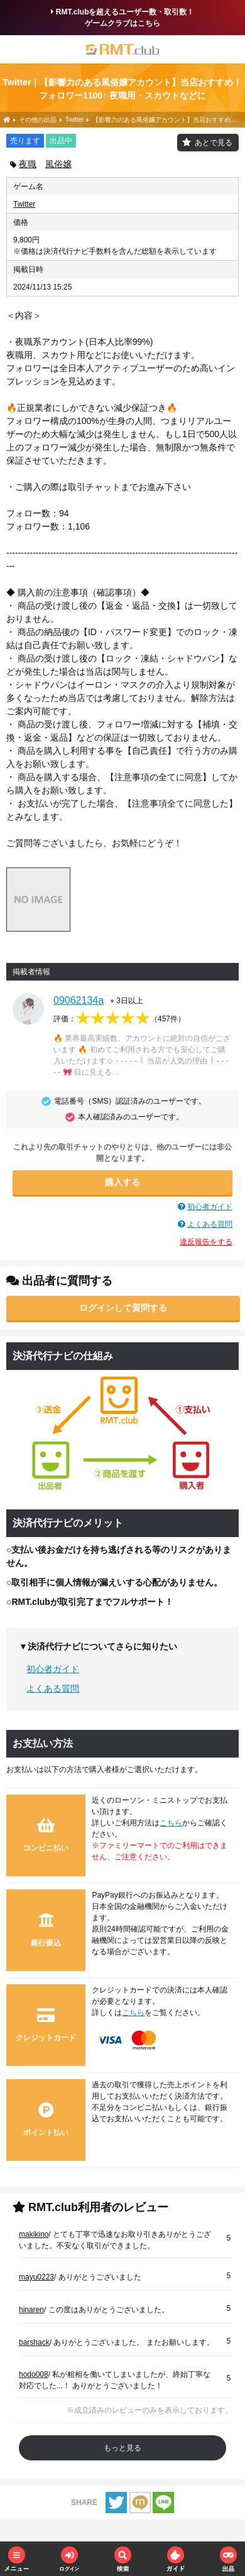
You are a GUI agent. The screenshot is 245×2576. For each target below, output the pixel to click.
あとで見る (213, 142)
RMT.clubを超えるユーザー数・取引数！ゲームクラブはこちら (123, 18)
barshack (34, 2342)
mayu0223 (36, 2277)
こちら (171, 1822)
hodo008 (33, 2374)
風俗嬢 (58, 164)
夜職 (27, 164)
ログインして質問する (123, 1308)
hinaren (31, 2309)
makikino (33, 2234)
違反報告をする (206, 1241)
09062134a (78, 1000)
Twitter (24, 204)
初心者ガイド (209, 1206)
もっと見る (122, 2447)
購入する (122, 1182)
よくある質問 (209, 1224)
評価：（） (119, 1018)
